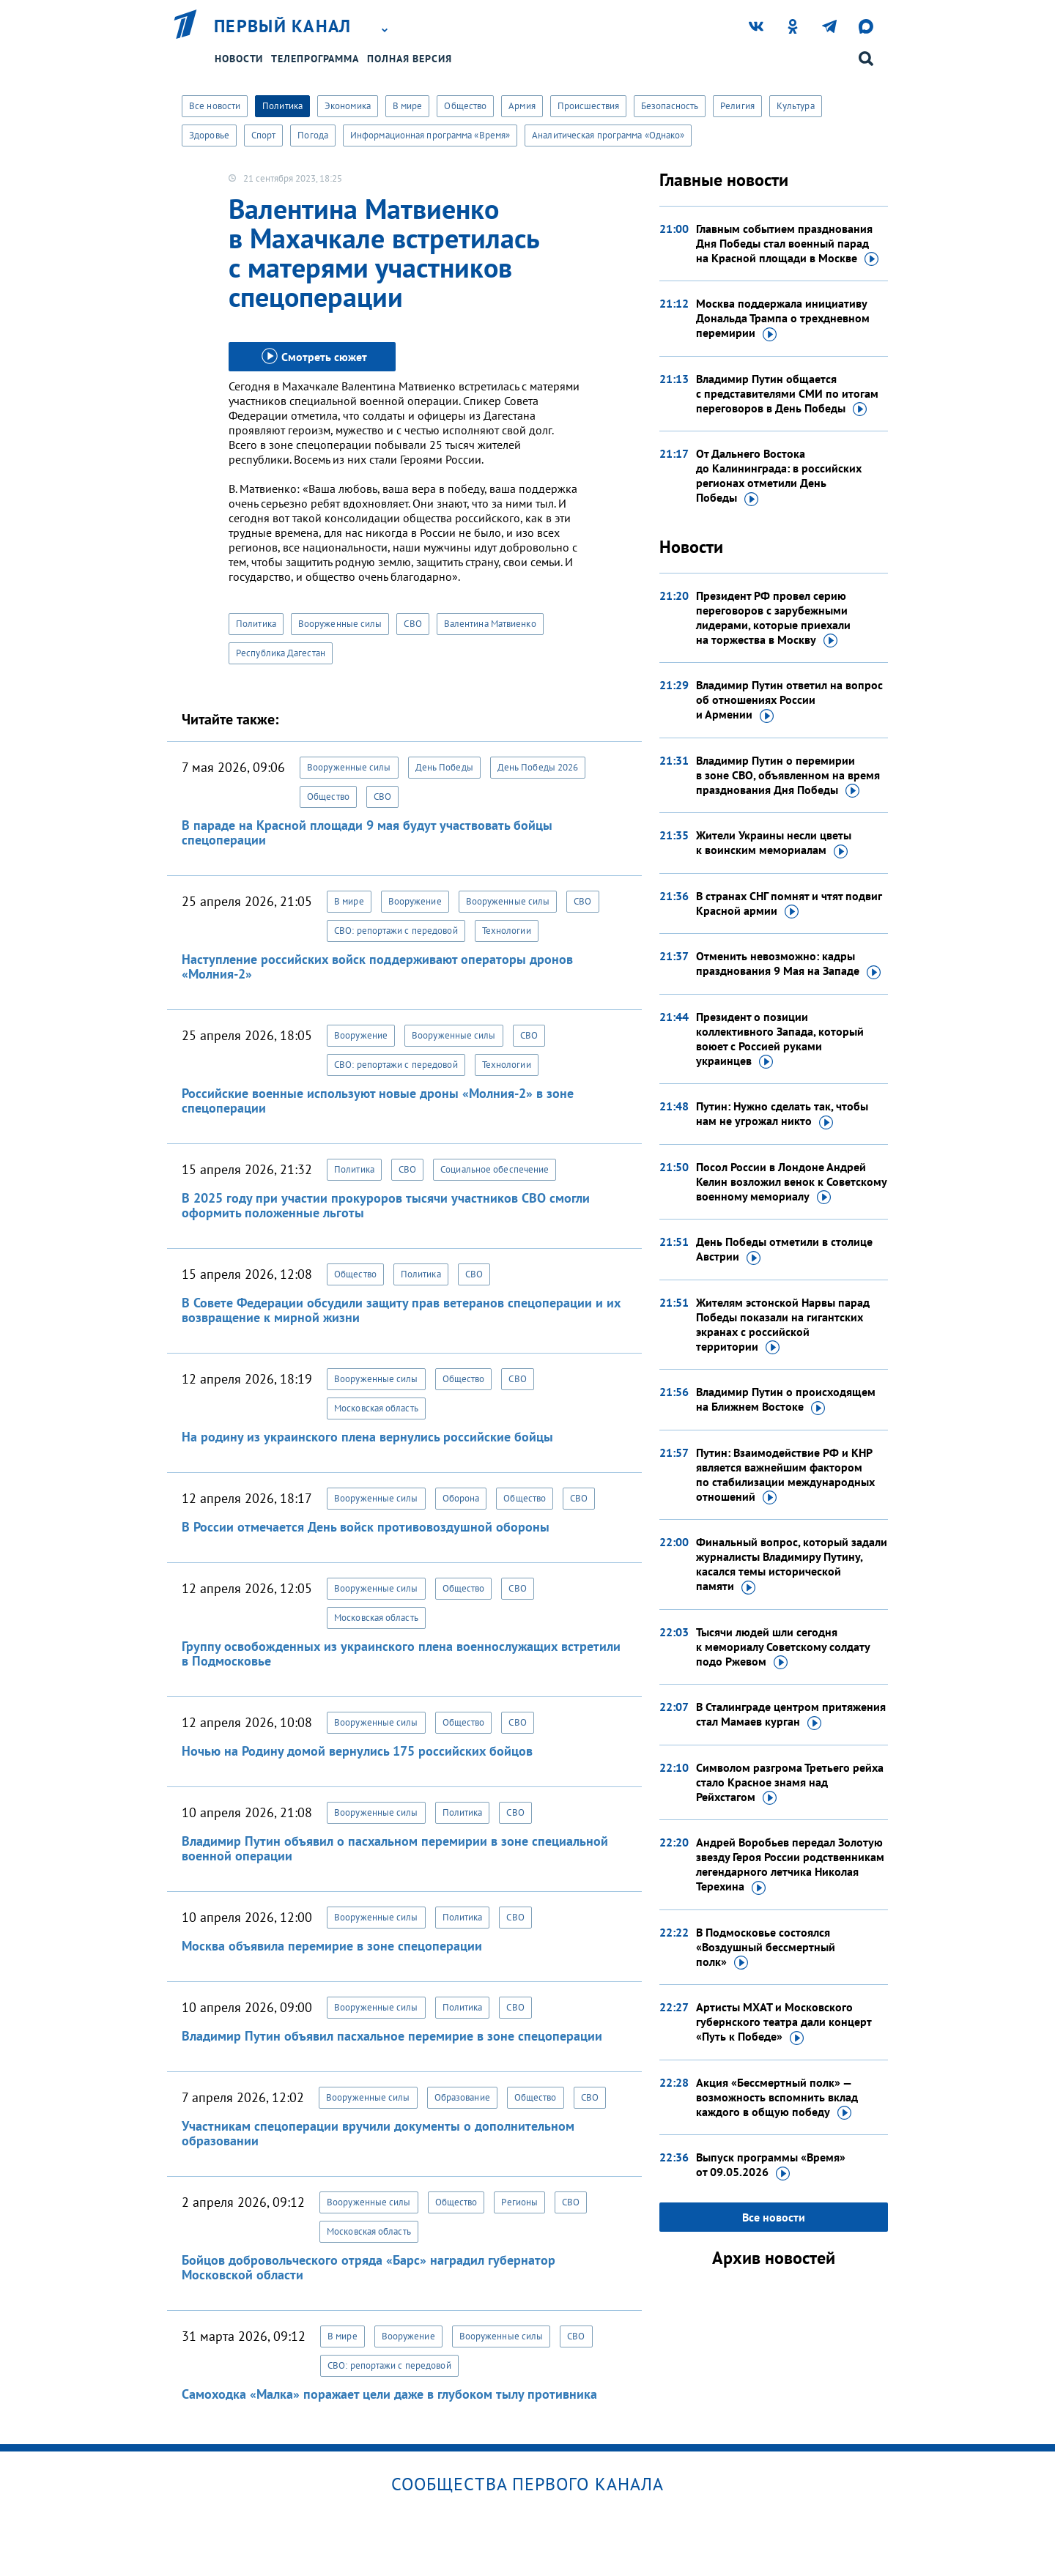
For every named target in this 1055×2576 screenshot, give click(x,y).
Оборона (461, 1498)
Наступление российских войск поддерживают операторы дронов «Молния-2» (377, 966)
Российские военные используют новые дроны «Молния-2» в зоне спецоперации (378, 1100)
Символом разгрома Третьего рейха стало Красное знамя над (790, 1782)
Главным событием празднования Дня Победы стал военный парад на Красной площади (787, 244)
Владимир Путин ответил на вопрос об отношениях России (789, 700)
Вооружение (415, 901)
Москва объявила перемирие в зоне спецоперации (332, 1945)
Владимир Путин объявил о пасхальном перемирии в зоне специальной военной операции (395, 1848)
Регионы (519, 2202)
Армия (522, 106)
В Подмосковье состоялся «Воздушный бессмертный (765, 1947)
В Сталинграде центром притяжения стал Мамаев (791, 1714)
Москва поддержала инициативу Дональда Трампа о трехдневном (783, 318)
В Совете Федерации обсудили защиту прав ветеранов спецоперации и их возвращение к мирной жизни (401, 1310)
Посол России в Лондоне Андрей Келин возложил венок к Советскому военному (791, 1182)
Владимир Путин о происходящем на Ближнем (786, 1399)
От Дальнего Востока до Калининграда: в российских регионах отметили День (779, 476)
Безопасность (669, 106)
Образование (462, 2097)
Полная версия (409, 58)
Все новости (214, 106)
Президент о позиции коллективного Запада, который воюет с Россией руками (780, 1039)
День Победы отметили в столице (784, 1249)
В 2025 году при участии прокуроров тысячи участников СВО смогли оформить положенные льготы (386, 1205)
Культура (796, 106)
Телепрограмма (315, 58)
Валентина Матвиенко (490, 623)
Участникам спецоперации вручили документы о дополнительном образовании (378, 2133)
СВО (412, 623)
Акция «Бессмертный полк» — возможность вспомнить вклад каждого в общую (777, 2097)
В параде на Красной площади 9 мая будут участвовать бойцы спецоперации (367, 832)
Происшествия (588, 106)
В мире (408, 106)
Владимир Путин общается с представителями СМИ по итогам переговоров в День (787, 394)
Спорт (263, 135)
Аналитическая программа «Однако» (608, 135)
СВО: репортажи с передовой (396, 930)
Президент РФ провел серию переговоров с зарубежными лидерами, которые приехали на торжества (773, 618)
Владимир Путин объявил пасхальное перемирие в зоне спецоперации (392, 2035)
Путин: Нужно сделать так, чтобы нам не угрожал (782, 1114)
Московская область (376, 1408)
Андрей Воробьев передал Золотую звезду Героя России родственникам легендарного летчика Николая (790, 1865)
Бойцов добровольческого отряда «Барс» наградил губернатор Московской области (368, 2267)
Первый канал (283, 26)
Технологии (506, 930)
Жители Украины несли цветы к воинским (773, 843)
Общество (465, 106)
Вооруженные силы (340, 623)
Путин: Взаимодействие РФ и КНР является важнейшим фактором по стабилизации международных (785, 1475)
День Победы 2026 (538, 767)
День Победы (444, 767)
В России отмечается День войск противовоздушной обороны (365, 1526)
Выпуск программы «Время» (770, 2165)
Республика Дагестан (280, 653)
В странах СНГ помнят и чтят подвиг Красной (788, 903)
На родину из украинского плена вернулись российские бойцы (367, 1436)
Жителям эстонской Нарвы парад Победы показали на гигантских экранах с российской (783, 1325)
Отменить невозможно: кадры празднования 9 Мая (788, 964)
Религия (737, 106)
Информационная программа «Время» (430, 135)
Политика (282, 106)
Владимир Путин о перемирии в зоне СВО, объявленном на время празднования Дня (788, 775)
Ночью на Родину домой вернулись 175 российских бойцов (357, 1750)
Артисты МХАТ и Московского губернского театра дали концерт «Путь (783, 2022)
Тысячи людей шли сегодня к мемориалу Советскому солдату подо (783, 1647)
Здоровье (209, 135)
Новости (239, 58)
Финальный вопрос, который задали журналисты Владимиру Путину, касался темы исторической (791, 1564)
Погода (312, 135)
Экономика (348, 106)
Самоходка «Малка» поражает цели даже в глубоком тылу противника (389, 2394)
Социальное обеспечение (494, 1169)
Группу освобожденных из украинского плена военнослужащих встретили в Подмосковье (401, 1653)
